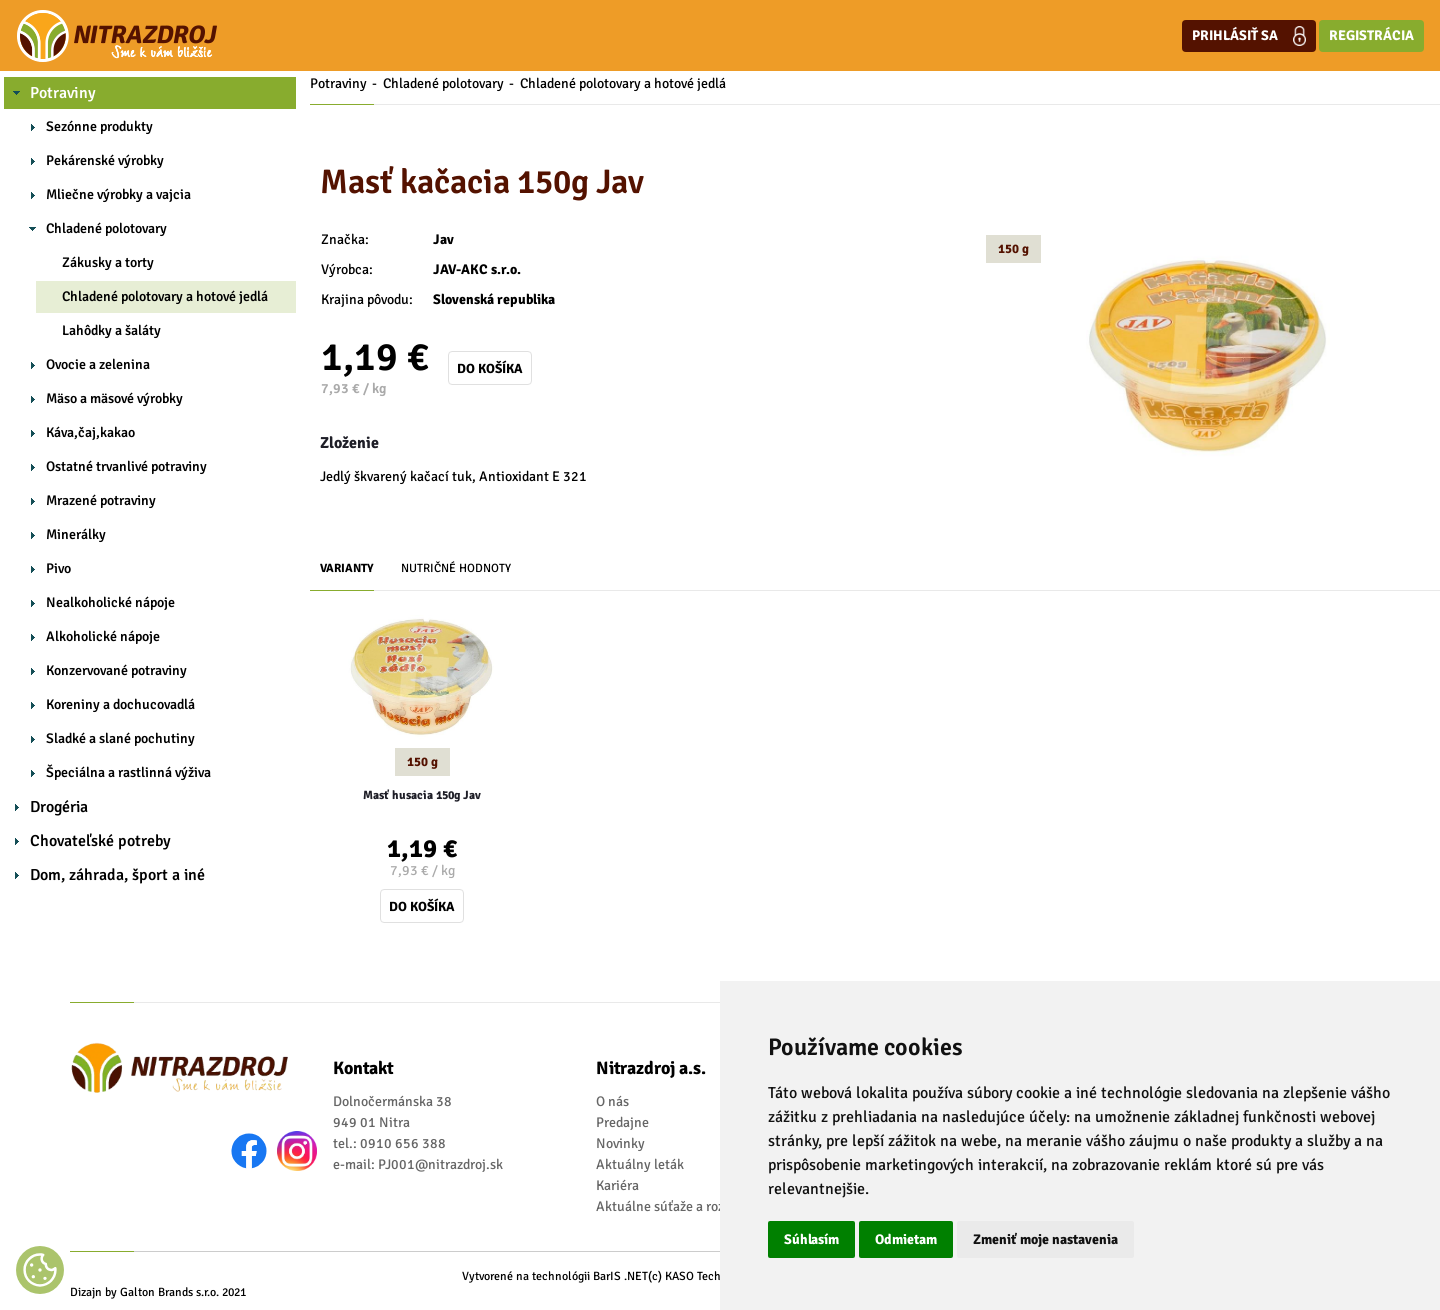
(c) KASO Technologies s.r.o (717, 1276)
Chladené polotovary (106, 228)
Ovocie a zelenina (98, 364)
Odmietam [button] (906, 1239)
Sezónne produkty (99, 126)
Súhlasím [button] (811, 1239)
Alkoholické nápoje (103, 636)
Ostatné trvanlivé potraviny (126, 466)
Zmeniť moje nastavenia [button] (1045, 1239)
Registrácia (1371, 35)
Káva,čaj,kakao (90, 432)
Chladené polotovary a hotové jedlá (165, 296)
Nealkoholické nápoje (110, 602)
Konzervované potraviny (116, 670)
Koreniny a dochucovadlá (120, 704)
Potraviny (63, 93)
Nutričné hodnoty (456, 568)
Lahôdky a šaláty (111, 330)
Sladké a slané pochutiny (120, 738)
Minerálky (76, 534)
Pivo (58, 568)
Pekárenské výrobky (105, 160)
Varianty (347, 568)
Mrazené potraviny (101, 500)
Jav (443, 239)
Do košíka (490, 368)
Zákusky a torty (108, 262)
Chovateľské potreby (100, 841)
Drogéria (59, 807)
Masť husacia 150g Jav (422, 795)
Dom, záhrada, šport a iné (117, 875)
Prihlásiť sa (1249, 36)
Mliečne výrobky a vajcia (118, 194)
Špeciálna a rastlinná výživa (128, 772)
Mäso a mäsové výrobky (114, 398)
